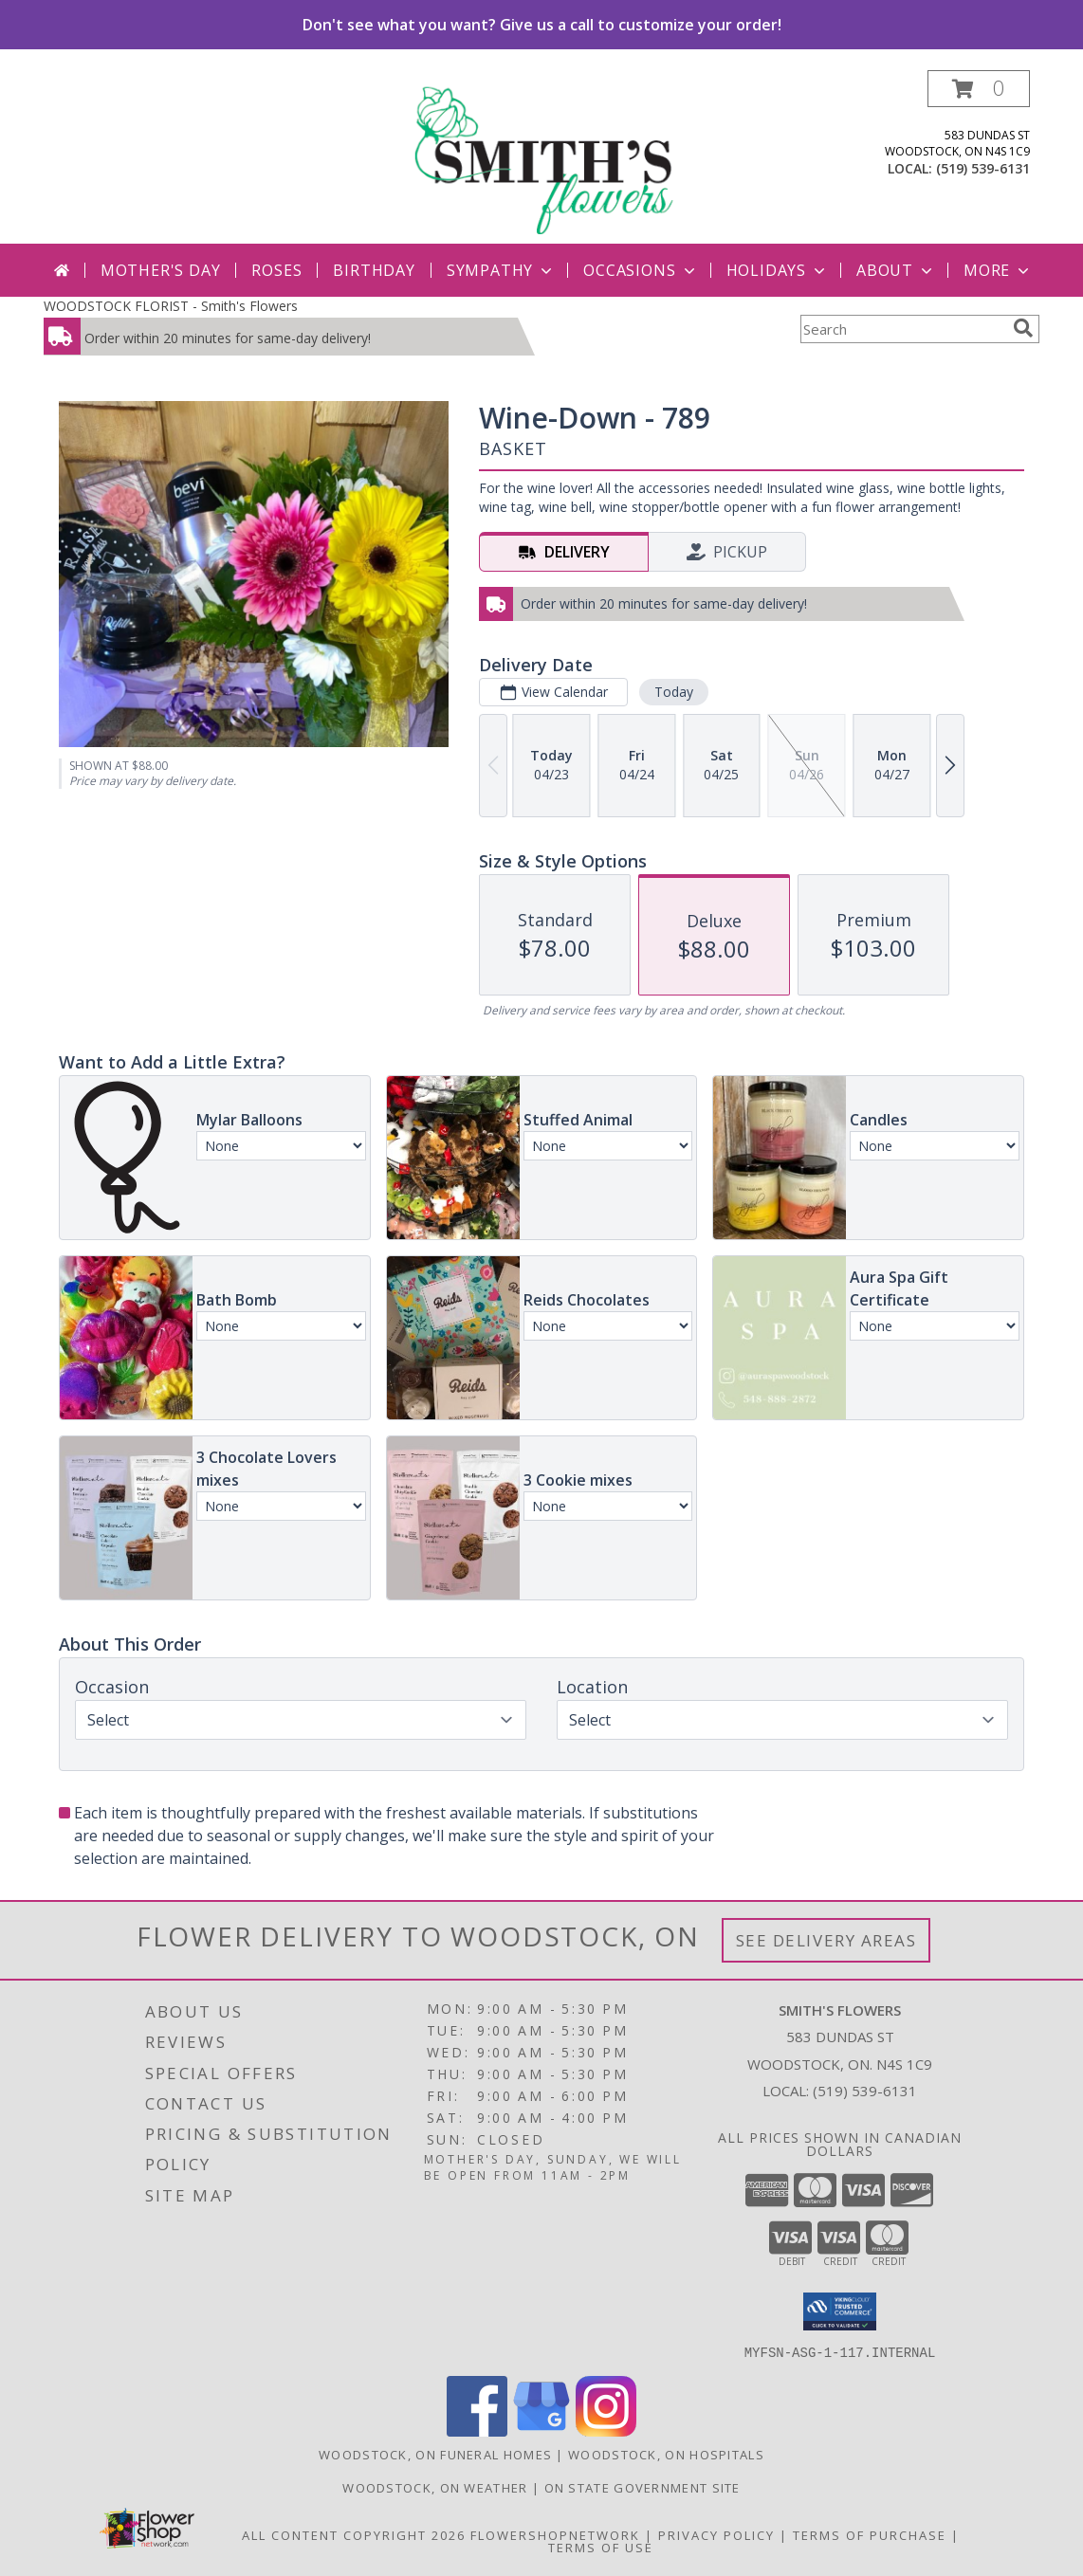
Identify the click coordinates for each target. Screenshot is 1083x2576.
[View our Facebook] (477, 2430)
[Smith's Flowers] (543, 157)
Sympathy (501, 270)
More (998, 270)
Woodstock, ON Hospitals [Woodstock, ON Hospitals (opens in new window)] (666, 2453)
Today (673, 692)
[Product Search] (902, 329)
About (896, 270)
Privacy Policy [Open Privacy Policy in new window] (716, 2534)
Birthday (373, 270)
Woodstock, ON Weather (434, 2486)
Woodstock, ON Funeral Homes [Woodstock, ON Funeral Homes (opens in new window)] (435, 2453)
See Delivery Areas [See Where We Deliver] (826, 1940)
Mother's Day (161, 270)
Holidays (777, 270)
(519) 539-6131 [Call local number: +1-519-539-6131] (983, 168)
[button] (978, 88)
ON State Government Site (642, 2486)
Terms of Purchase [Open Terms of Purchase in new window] (869, 2534)
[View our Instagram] (606, 2430)
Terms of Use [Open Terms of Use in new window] (600, 2546)
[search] (1023, 328)
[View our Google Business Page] (541, 2430)
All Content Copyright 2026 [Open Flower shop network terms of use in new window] (354, 2534)
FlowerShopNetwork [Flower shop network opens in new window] (555, 2534)
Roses (276, 270)
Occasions (640, 270)
